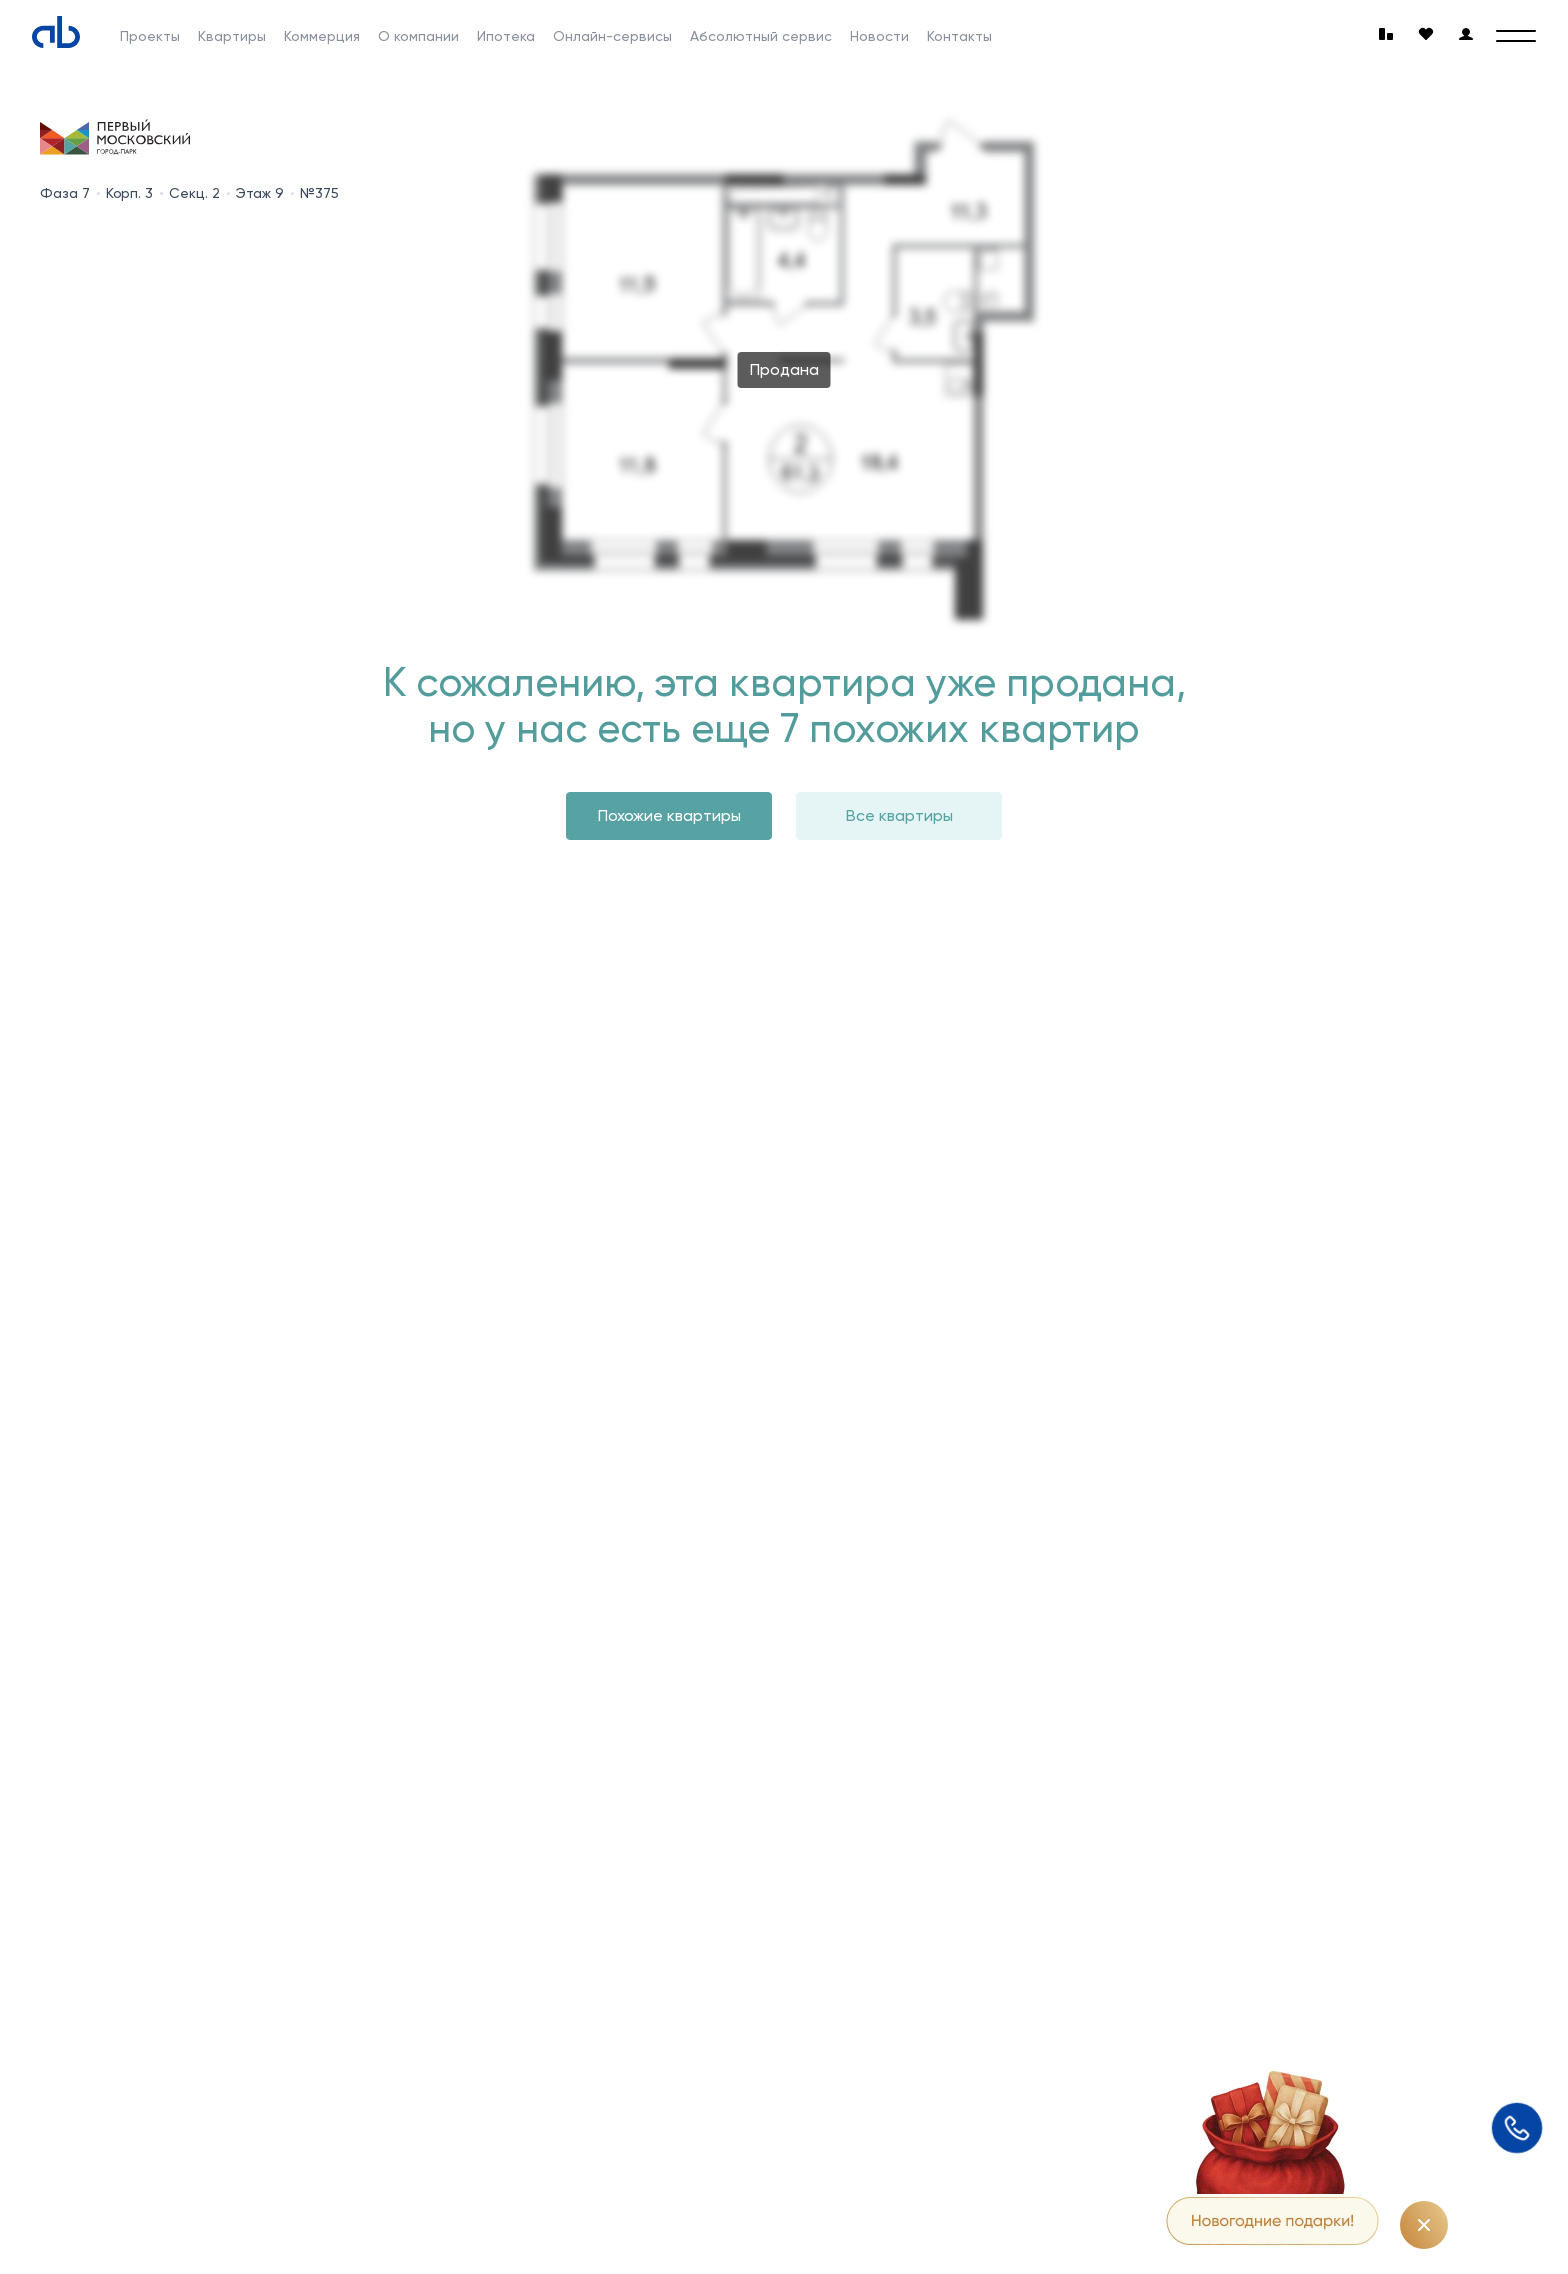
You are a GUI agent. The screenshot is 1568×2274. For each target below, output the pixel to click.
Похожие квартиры (669, 815)
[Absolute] (56, 32)
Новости (879, 36)
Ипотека (506, 36)
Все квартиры (899, 815)
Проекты (150, 36)
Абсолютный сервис (761, 36)
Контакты (959, 36)
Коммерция (322, 36)
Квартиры (232, 36)
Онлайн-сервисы (612, 36)
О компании (418, 36)
